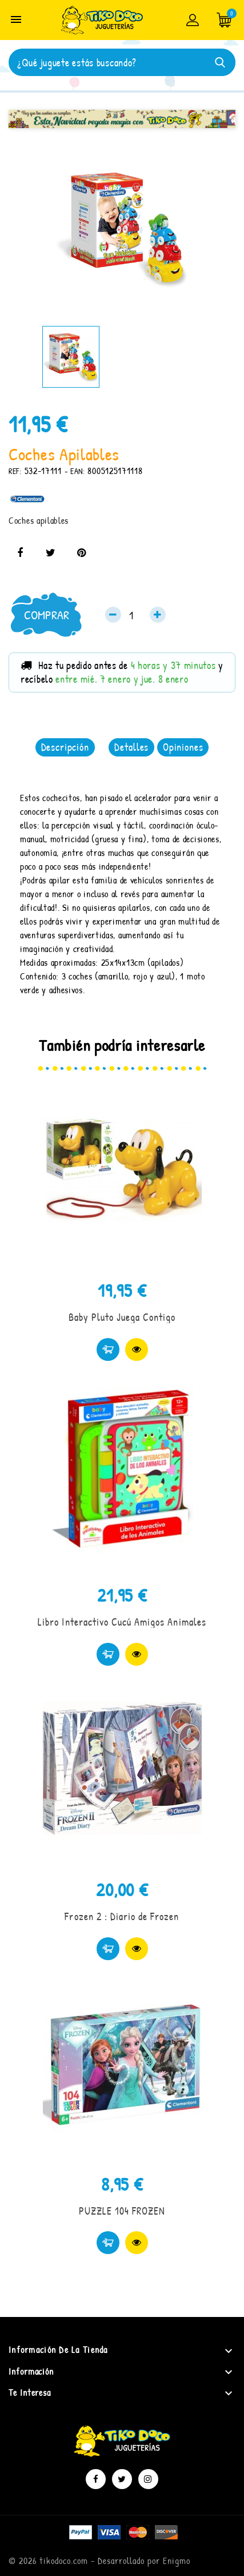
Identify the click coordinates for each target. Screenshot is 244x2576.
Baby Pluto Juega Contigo (122, 1317)
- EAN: (75, 470)
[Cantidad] (135, 614)
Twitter (122, 2479)
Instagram (148, 2479)
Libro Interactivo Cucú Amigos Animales (122, 1622)
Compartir (20, 553)
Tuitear (50, 553)
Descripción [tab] (65, 747)
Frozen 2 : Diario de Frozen (122, 1916)
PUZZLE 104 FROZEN (122, 2211)
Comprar (46, 614)
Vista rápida (136, 1349)
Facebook (96, 2479)
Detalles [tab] (131, 747)
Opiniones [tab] (183, 747)
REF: (15, 470)
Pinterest (81, 553)
